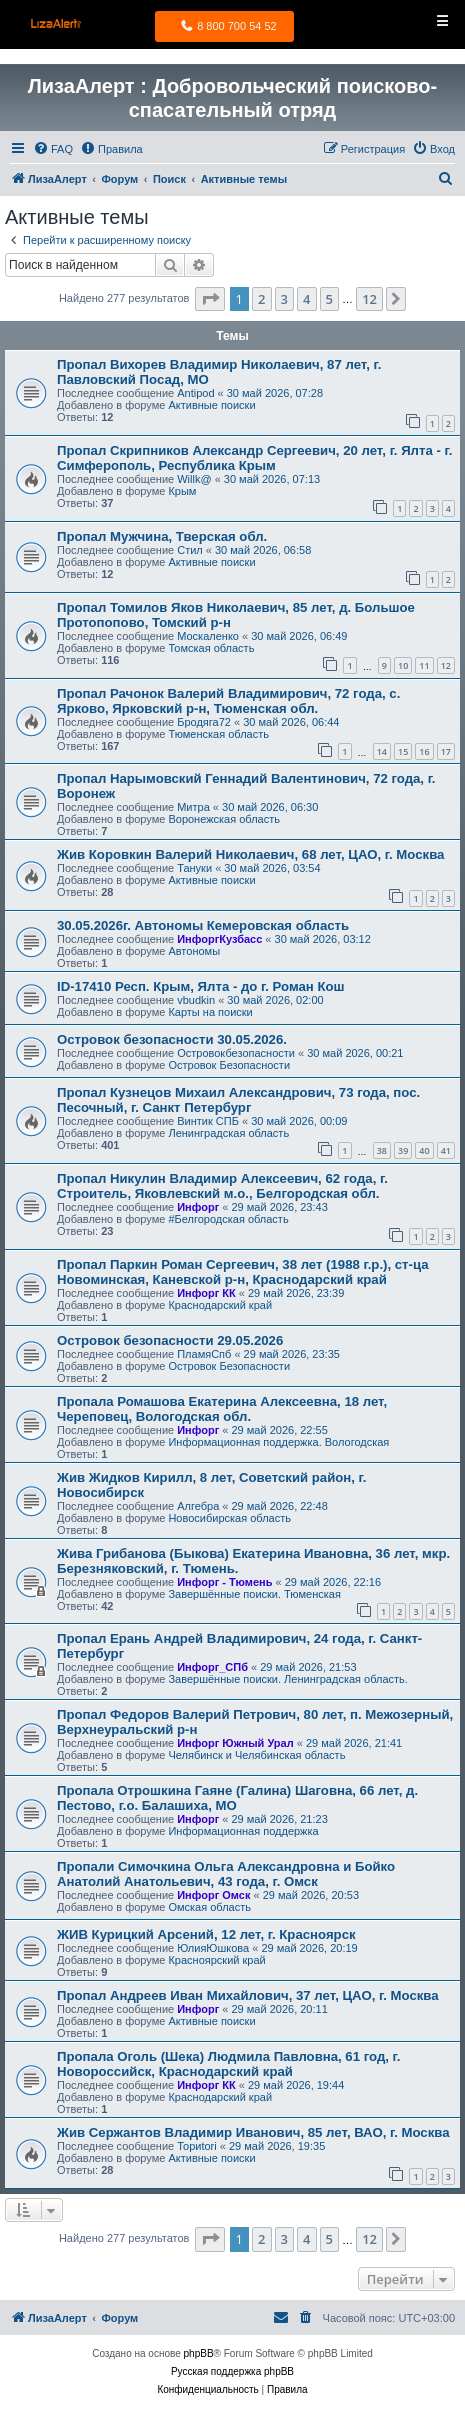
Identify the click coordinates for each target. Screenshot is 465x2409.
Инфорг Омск (213, 1895)
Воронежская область (224, 819)
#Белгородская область (228, 1219)
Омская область (209, 1907)
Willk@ (194, 479)
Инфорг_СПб (212, 1667)
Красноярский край (216, 1960)
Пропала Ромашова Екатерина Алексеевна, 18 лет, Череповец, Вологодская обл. (222, 1409)
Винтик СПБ (208, 1121)
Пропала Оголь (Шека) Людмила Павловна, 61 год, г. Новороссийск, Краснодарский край (228, 2064)
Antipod (195, 393)
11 (424, 665)
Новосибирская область (229, 1518)
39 (403, 1150)
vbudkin (196, 1000)
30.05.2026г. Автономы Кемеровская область (203, 925)
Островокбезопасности (236, 1053)
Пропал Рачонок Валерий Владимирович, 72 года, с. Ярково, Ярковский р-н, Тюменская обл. (228, 701)
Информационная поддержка (243, 1831)
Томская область (211, 648)
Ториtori (197, 2146)
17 (446, 751)
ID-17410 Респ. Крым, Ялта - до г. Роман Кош (201, 986)
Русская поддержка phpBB (232, 2371)
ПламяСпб (204, 1354)
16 (424, 751)
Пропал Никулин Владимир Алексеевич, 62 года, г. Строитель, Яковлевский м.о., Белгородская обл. (222, 1186)
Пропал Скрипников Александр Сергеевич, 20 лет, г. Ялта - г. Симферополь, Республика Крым (254, 458)
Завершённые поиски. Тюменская (254, 1594)
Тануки (194, 868)
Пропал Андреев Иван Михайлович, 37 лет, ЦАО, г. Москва (248, 1995)
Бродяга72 (204, 722)
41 (446, 1150)
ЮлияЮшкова (213, 1948)
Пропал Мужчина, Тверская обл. (162, 536)
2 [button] (261, 299)
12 (446, 665)
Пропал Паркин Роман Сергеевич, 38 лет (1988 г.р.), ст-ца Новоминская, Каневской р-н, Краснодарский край (243, 1272)
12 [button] (369, 299)
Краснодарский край (220, 1305)
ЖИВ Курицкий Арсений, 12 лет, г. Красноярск (206, 1934)
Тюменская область (218, 734)
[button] (210, 299)
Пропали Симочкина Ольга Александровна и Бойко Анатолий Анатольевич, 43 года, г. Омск (226, 1874)
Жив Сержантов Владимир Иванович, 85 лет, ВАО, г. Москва (253, 2132)
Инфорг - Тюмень (224, 1582)
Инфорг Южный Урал (235, 1743)
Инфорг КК (206, 1293)
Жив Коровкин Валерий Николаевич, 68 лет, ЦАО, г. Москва (250, 854)
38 (382, 1150)
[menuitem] (53, 149)
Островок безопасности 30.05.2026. (172, 1039)
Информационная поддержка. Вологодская (278, 1442)
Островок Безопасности (229, 1065)
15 (403, 751)
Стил (190, 550)
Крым (182, 491)
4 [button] (306, 299)
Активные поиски (211, 405)
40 (424, 1150)
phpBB (199, 2353)
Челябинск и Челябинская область (256, 1755)
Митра (193, 807)
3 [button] (284, 299)
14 (382, 751)
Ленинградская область (228, 1133)
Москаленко (208, 636)
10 (403, 665)
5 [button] (329, 299)
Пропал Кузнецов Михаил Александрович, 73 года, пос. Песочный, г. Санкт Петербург (238, 1100)
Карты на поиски (210, 1012)
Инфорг (198, 1207)
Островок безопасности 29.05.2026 (170, 1340)
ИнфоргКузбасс (219, 939)
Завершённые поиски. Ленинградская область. (287, 1679)
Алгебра (198, 1506)
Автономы (194, 951)
